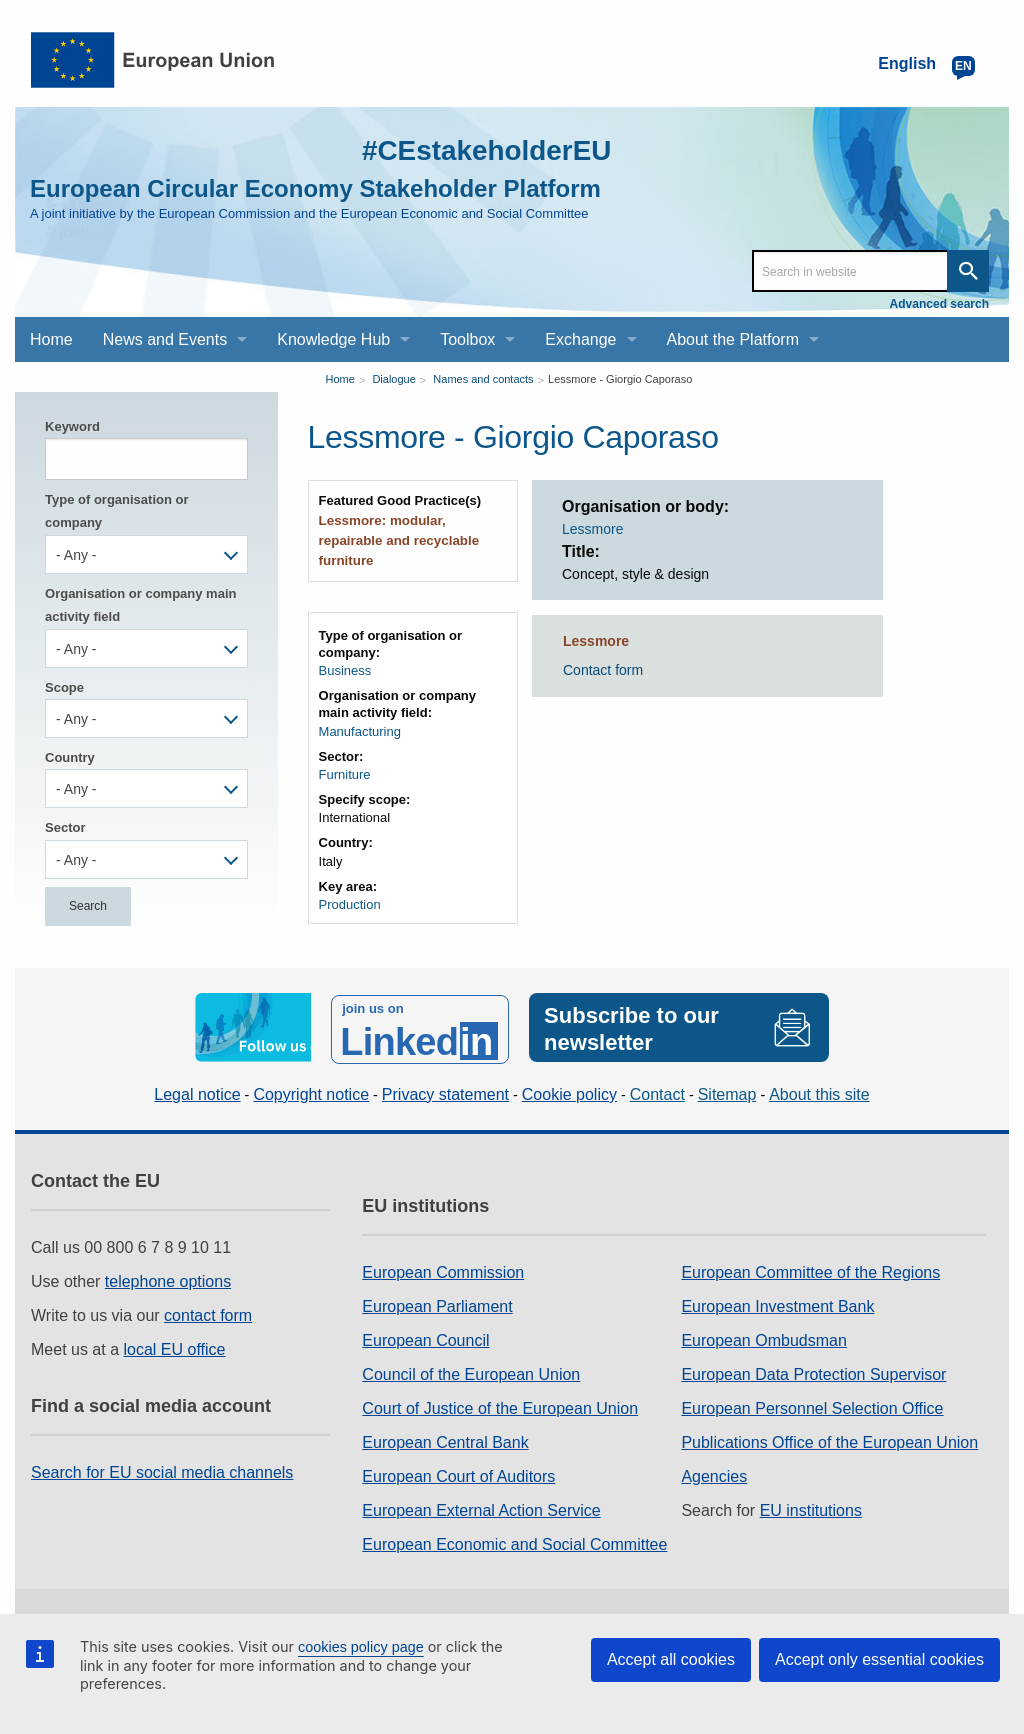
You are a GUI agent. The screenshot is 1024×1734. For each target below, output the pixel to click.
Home (340, 379)
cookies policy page (361, 1647)
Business (345, 669)
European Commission (443, 1269)
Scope (64, 687)
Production (350, 902)
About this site (819, 1091)
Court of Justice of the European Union (500, 1405)
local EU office (175, 1346)
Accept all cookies (671, 1659)
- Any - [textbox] (76, 555)
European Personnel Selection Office (812, 1405)
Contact (657, 1091)
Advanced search (939, 304)
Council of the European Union (471, 1371)
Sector (65, 827)
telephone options (168, 1278)
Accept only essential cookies (879, 1659)
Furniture (345, 772)
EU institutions (811, 1507)
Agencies (714, 1473)
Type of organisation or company (117, 511)
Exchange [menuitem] (580, 339)
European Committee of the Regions (810, 1269)
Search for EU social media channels (162, 1469)
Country (70, 757)
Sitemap (727, 1091)
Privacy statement (445, 1091)
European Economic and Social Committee (514, 1541)
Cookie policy (569, 1091)
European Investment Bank (777, 1303)
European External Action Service (481, 1507)
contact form (208, 1312)
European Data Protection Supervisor (813, 1371)
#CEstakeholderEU (477, 149)
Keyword (72, 426)
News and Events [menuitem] (165, 339)
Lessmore (592, 529)
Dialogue (393, 379)
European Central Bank (445, 1439)
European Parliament (437, 1303)
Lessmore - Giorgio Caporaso (620, 379)
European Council (425, 1337)
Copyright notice (311, 1091)
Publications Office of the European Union (829, 1439)
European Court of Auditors (458, 1473)
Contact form (603, 670)
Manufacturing (360, 729)
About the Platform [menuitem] (733, 339)
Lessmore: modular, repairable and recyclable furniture (397, 540)
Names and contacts (483, 379)
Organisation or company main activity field (140, 605)
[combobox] (146, 554)
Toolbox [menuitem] (467, 339)
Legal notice (197, 1091)
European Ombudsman (763, 1337)
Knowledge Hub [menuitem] (333, 339)
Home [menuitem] (51, 339)
